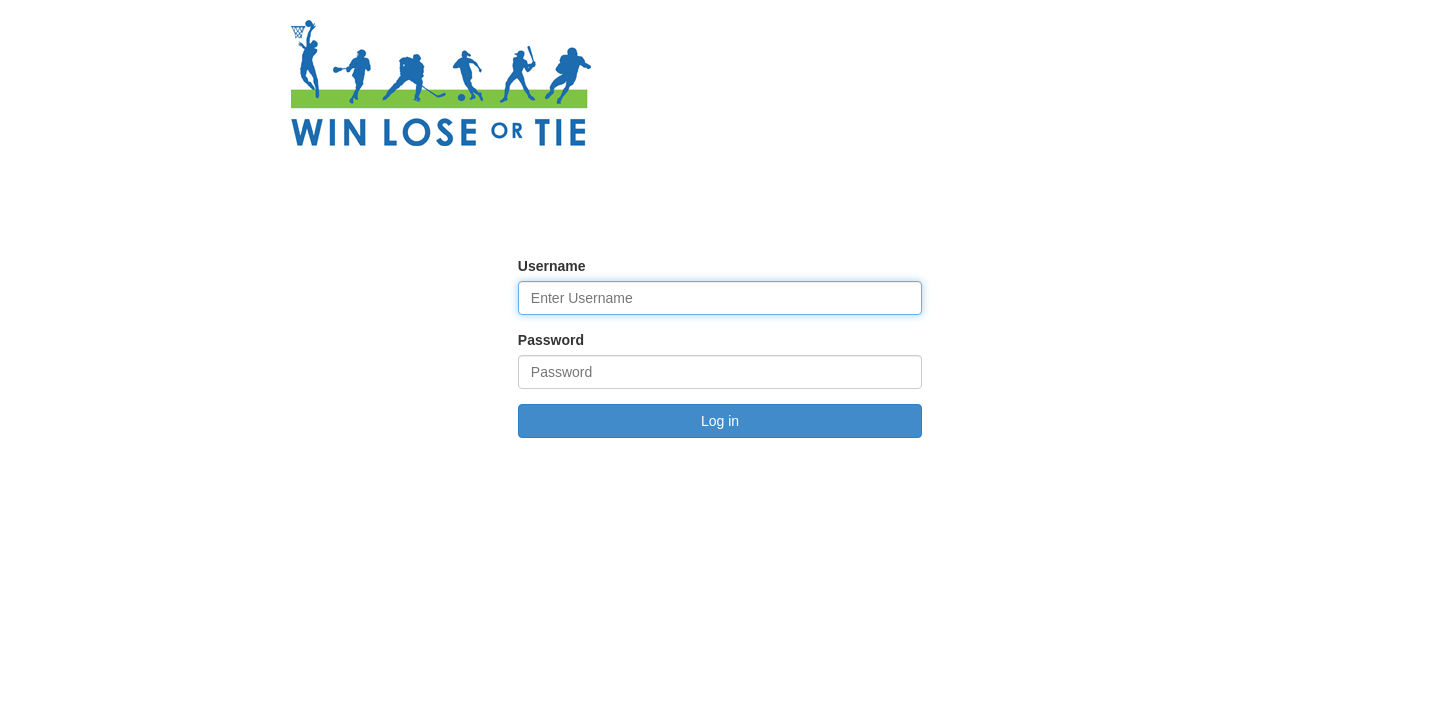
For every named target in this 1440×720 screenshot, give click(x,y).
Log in (720, 421)
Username (552, 266)
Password (551, 340)
